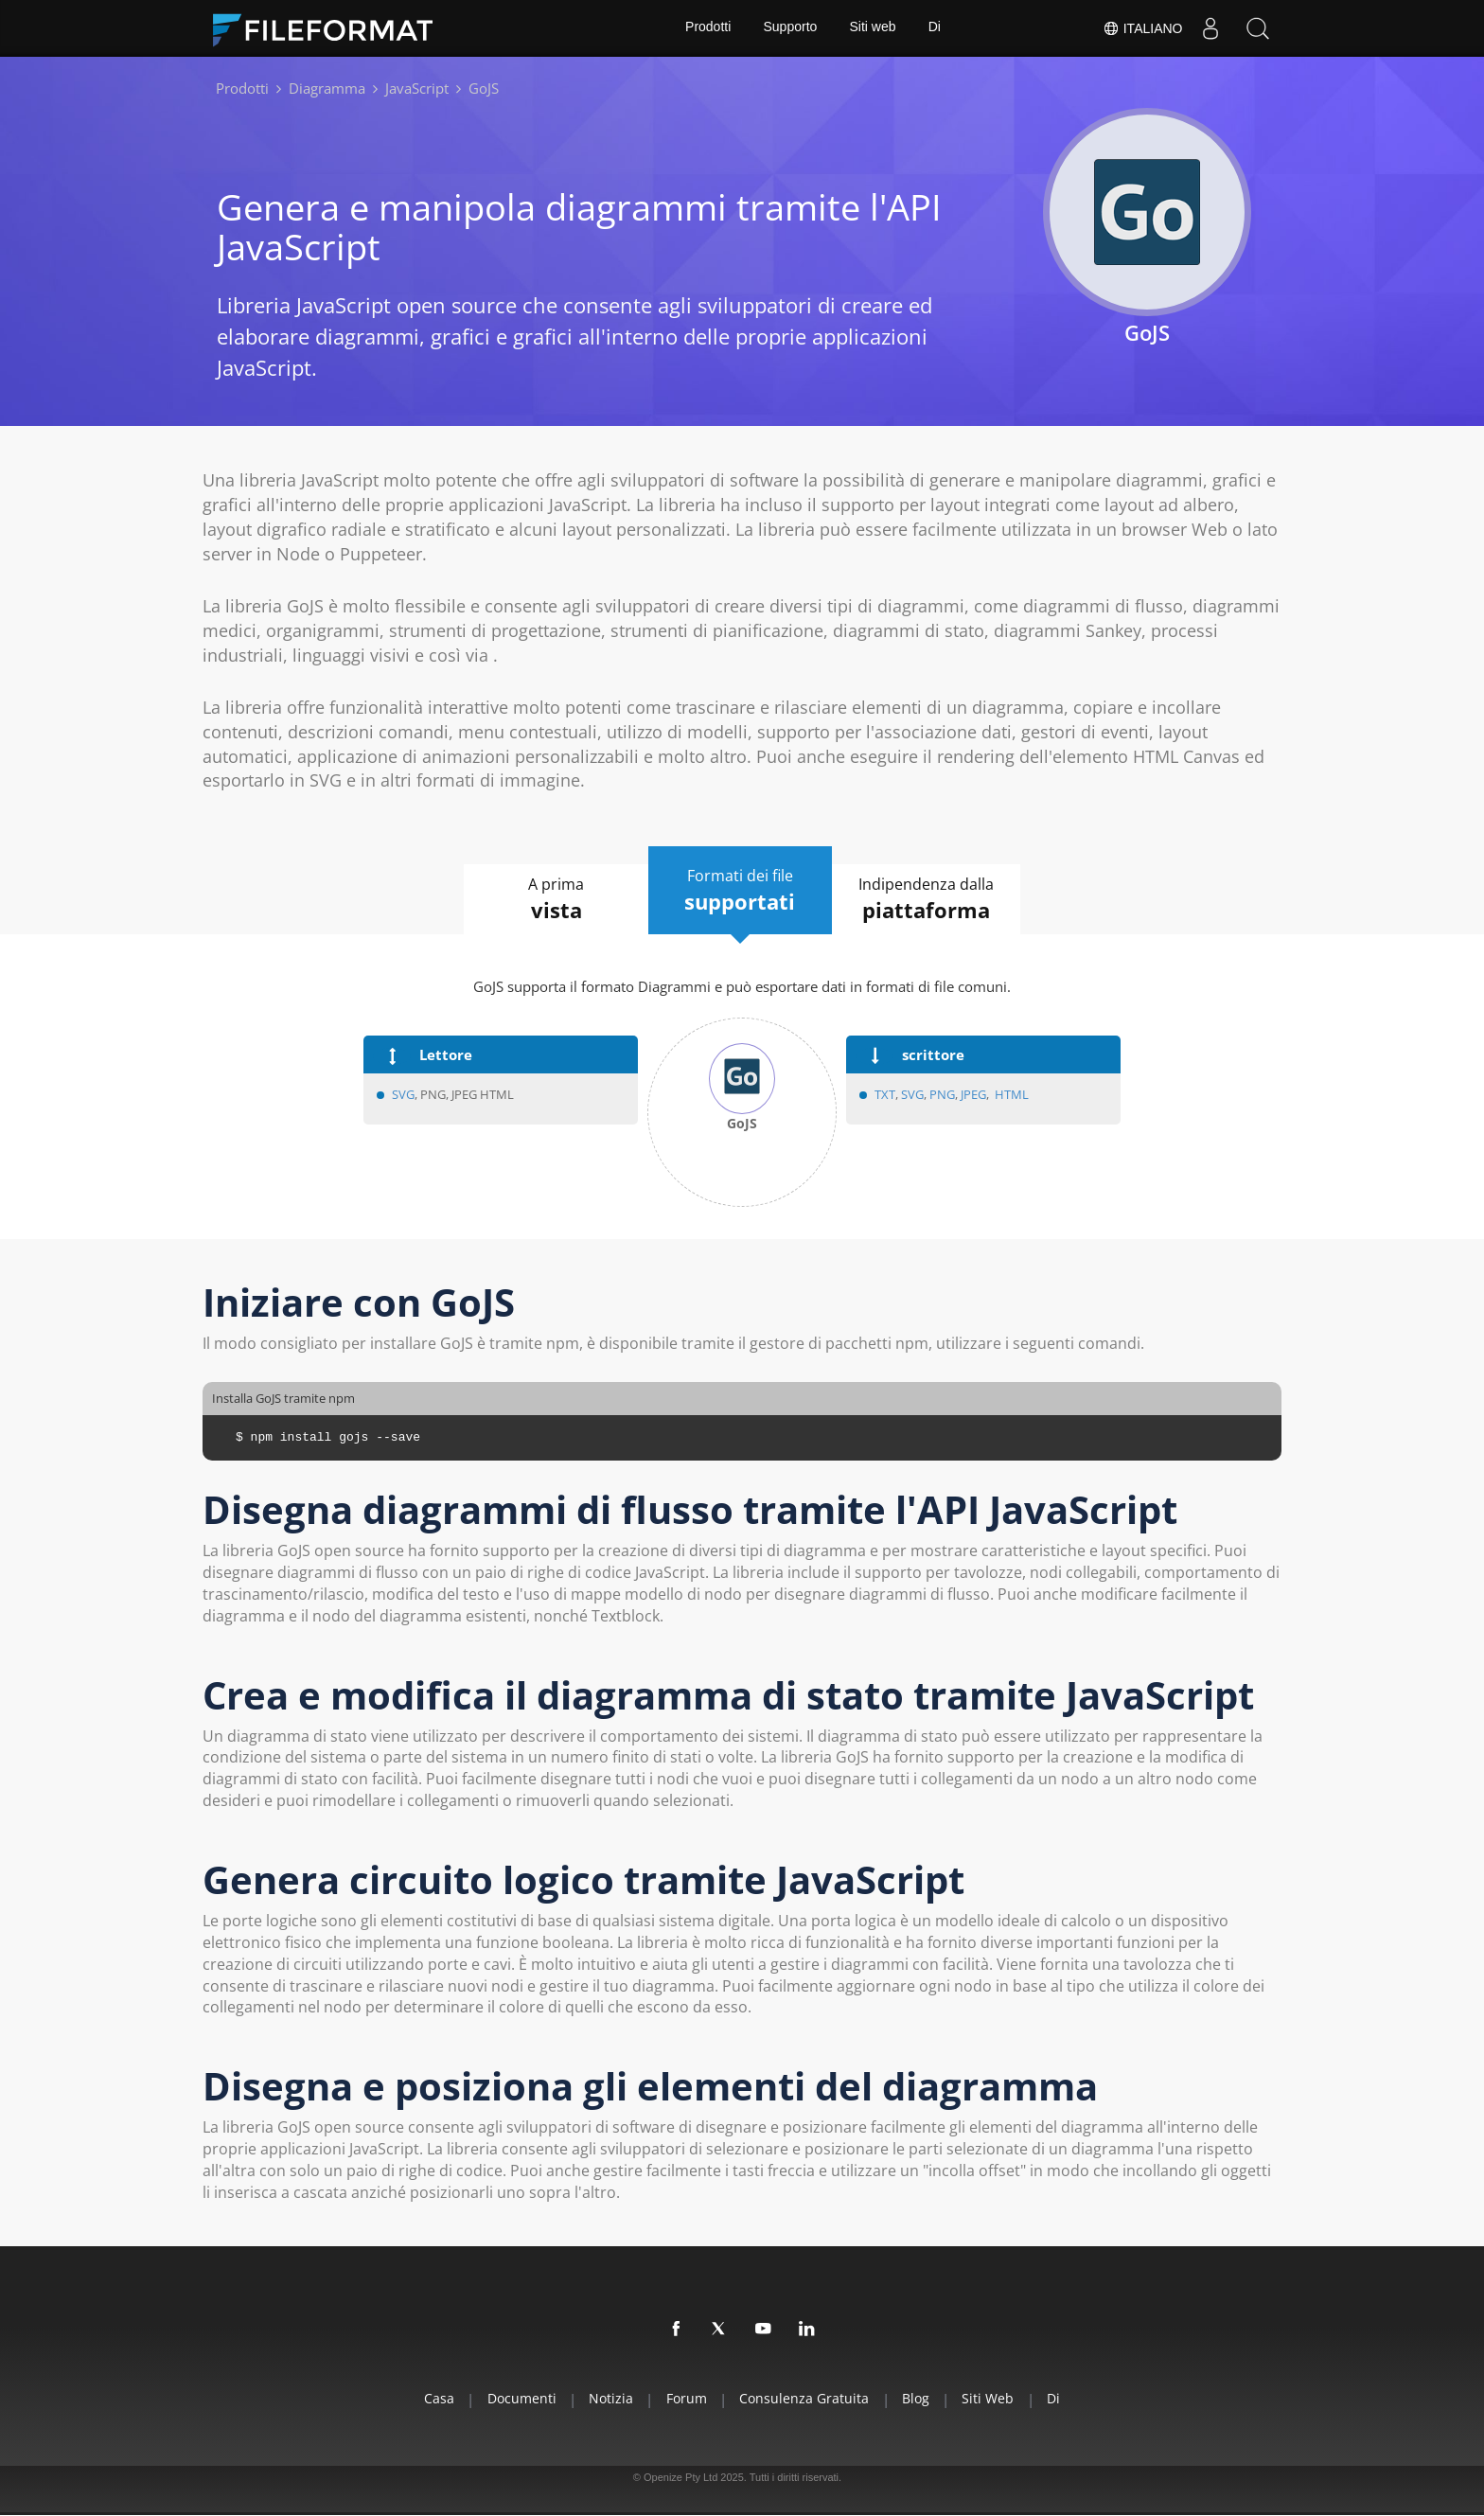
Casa (428, 2398)
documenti (513, 2398)
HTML (1012, 1094)
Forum (684, 2398)
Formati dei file (740, 890)
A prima (551, 899)
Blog (920, 2398)
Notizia (606, 2398)
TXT (884, 1094)
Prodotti (707, 28)
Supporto (790, 28)
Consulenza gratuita (806, 2398)
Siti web (873, 28)
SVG (403, 1094)
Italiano (1142, 28)
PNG (942, 1094)
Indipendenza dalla (931, 899)
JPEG (972, 1094)
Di (935, 28)
